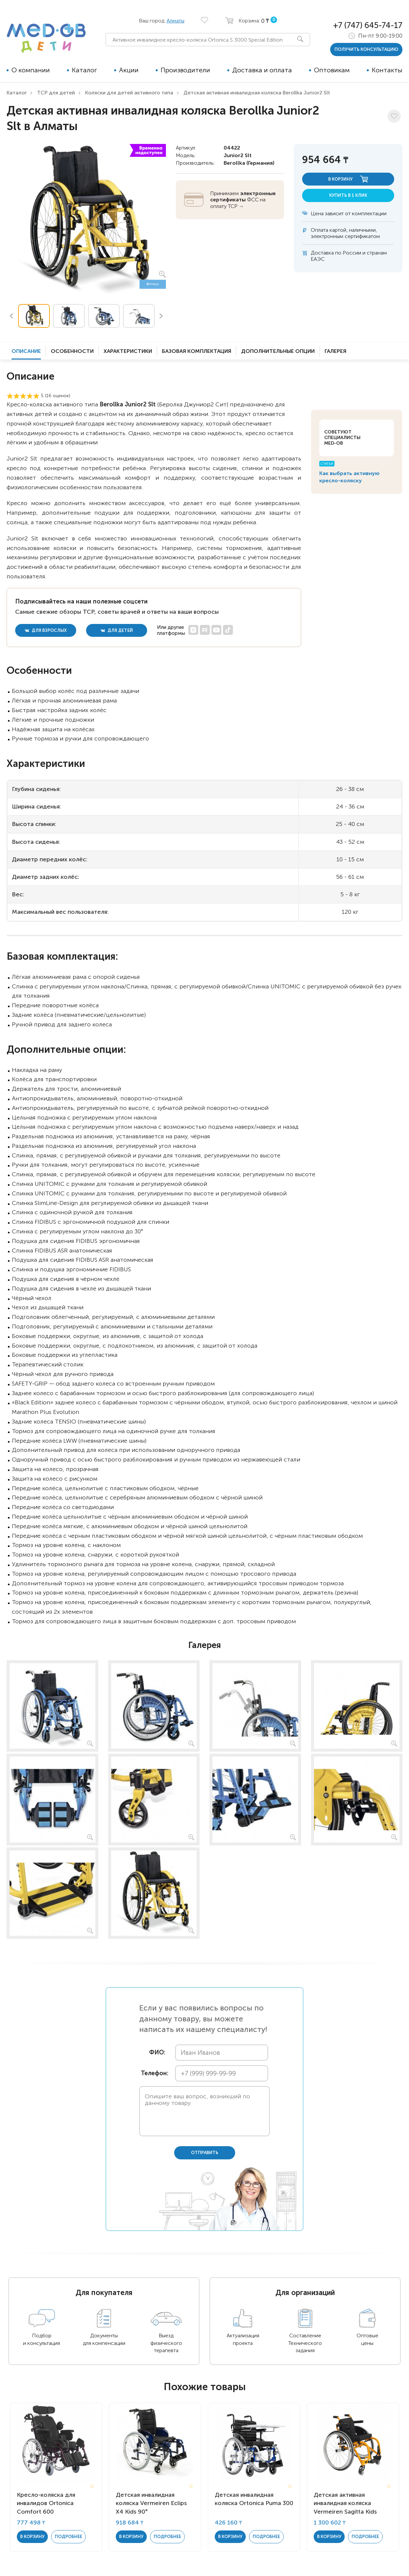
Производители (185, 70)
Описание (26, 351)
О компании (31, 70)
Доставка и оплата (262, 70)
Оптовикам (332, 70)
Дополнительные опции (278, 351)
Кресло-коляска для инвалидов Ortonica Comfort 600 (46, 2503)
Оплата (319, 230)
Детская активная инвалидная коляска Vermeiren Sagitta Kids (345, 2503)
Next (161, 316)
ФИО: (157, 2052)
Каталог (84, 70)
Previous (11, 316)
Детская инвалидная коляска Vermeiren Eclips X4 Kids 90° (151, 2503)
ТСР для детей (56, 92)
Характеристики (128, 351)
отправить (204, 2152)
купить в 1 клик (348, 195)
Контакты (387, 70)
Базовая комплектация (196, 351)
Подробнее (68, 2536)
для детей (117, 630)
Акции (129, 70)
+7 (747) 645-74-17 (367, 25)
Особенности (72, 351)
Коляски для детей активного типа (129, 92)
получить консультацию (366, 49)
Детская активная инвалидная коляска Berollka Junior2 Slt (256, 92)
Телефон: (153, 2073)
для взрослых (46, 630)
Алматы (175, 20)
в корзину (348, 179)
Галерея (335, 351)
